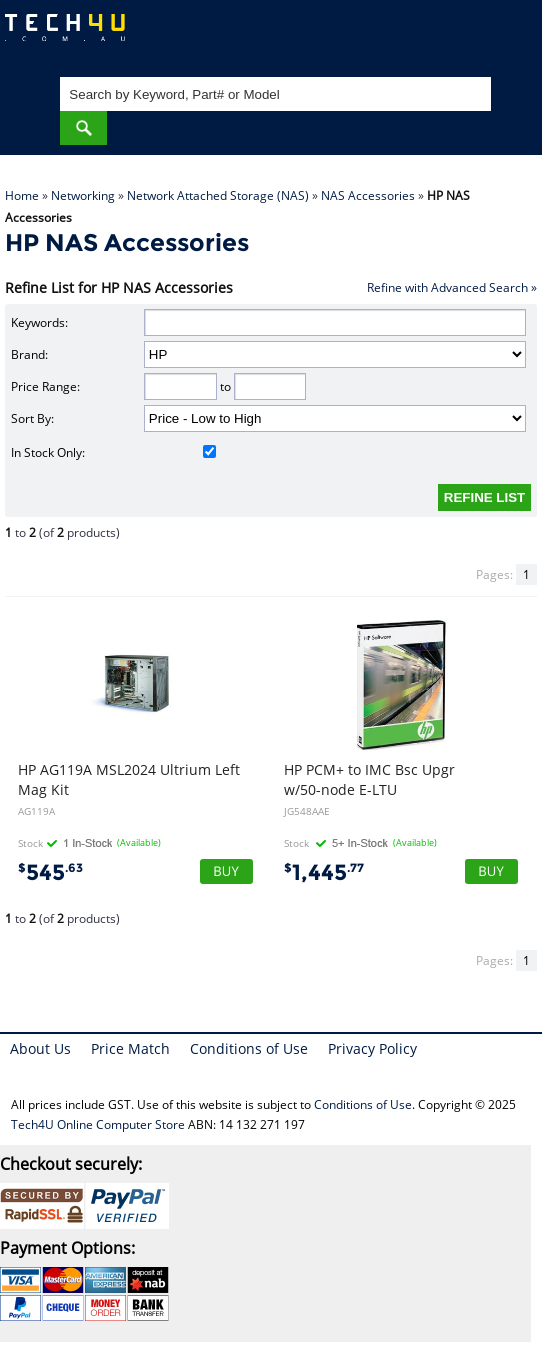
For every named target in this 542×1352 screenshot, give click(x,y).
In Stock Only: (113, 452)
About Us (40, 1048)
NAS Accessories (368, 195)
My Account (446, 35)
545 (50, 872)
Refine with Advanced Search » (452, 287)
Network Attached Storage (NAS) (218, 195)
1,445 (324, 872)
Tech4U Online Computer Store (98, 1124)
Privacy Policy (372, 1048)
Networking (83, 195)
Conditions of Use (249, 1048)
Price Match (130, 1048)
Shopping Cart (507, 35)
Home (22, 195)
